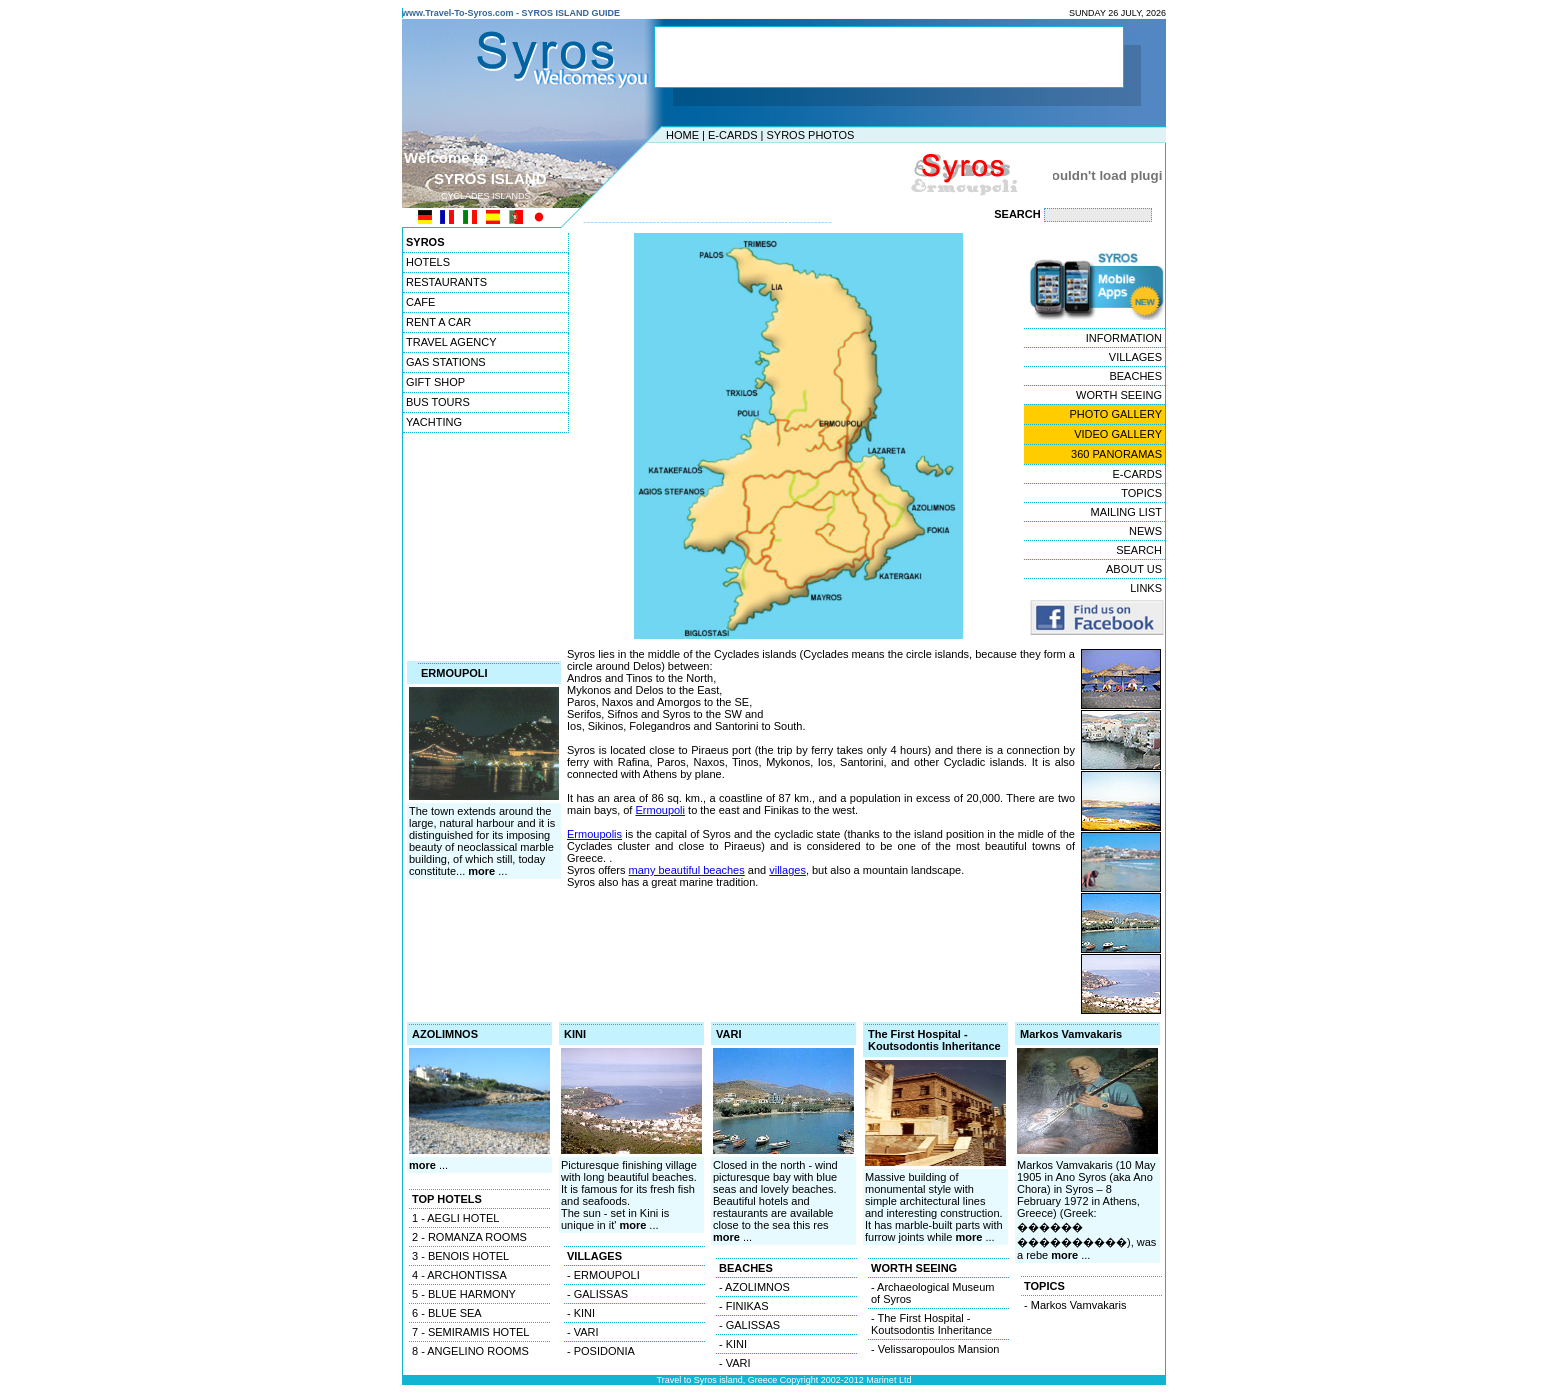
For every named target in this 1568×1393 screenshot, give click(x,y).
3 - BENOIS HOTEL (460, 1256)
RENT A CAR (438, 322)
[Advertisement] (779, 175)
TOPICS (1141, 493)
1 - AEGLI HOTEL (455, 1218)
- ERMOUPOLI (603, 1275)
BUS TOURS (438, 402)
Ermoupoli (660, 810)
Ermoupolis (594, 834)
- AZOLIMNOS (754, 1287)
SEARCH (1139, 550)
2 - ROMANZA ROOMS (469, 1237)
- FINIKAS (744, 1306)
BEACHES (1135, 376)
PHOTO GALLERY (1115, 414)
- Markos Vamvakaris (1075, 1305)
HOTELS (428, 262)
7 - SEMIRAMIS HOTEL (470, 1332)
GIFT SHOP (435, 382)
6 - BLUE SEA (447, 1313)
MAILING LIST (1126, 512)
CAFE (420, 302)
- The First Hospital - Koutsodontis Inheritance (931, 1324)
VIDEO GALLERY (1118, 434)
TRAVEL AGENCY (451, 342)
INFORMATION (1124, 338)
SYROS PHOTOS (810, 135)
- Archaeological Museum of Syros (933, 1293)
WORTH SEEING (1119, 395)
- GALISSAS (597, 1294)
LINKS (1146, 588)
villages (787, 870)
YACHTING (434, 422)
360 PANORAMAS (1116, 454)
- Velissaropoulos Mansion (935, 1349)
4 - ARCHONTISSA (459, 1275)
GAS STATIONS (446, 362)
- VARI (583, 1332)
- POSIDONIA (601, 1351)
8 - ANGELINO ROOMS (470, 1351)
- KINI (581, 1313)
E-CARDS (733, 135)
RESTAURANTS (446, 282)
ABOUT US (1134, 569)
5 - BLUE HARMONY (464, 1294)
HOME (682, 135)
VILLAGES (1135, 357)
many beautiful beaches (687, 870)
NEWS (1145, 531)
